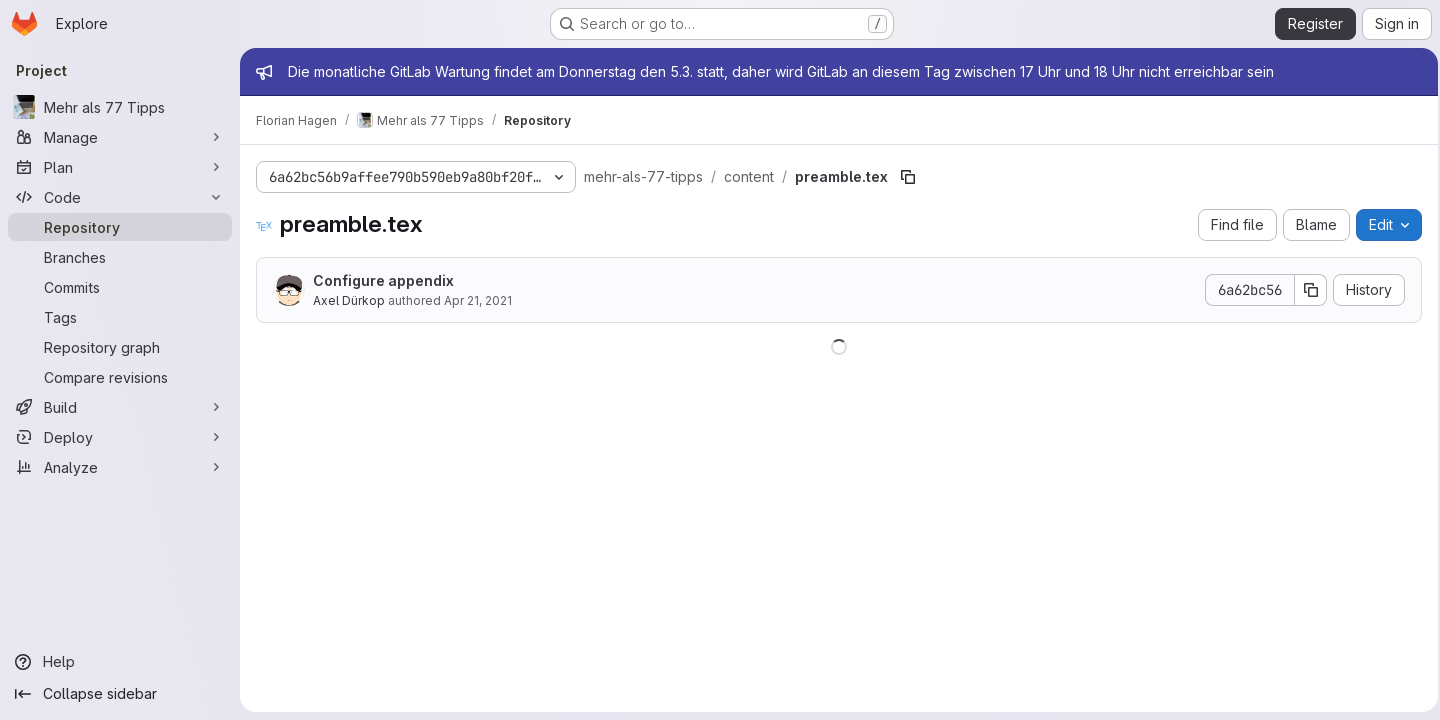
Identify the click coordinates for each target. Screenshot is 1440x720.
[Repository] (120, 227)
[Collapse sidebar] (120, 694)
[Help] (120, 662)
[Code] (120, 197)
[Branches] (120, 257)
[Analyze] (120, 467)
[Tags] (120, 317)
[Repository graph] (120, 347)
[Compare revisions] (120, 377)
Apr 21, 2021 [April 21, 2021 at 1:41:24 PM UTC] (478, 300)
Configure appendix (383, 280)
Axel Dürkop (349, 300)
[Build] (120, 407)
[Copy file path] (908, 177)
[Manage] (120, 137)
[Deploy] (120, 437)
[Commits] (120, 287)
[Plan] (120, 167)
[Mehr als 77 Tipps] (120, 107)
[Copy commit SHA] (1305, 290)
